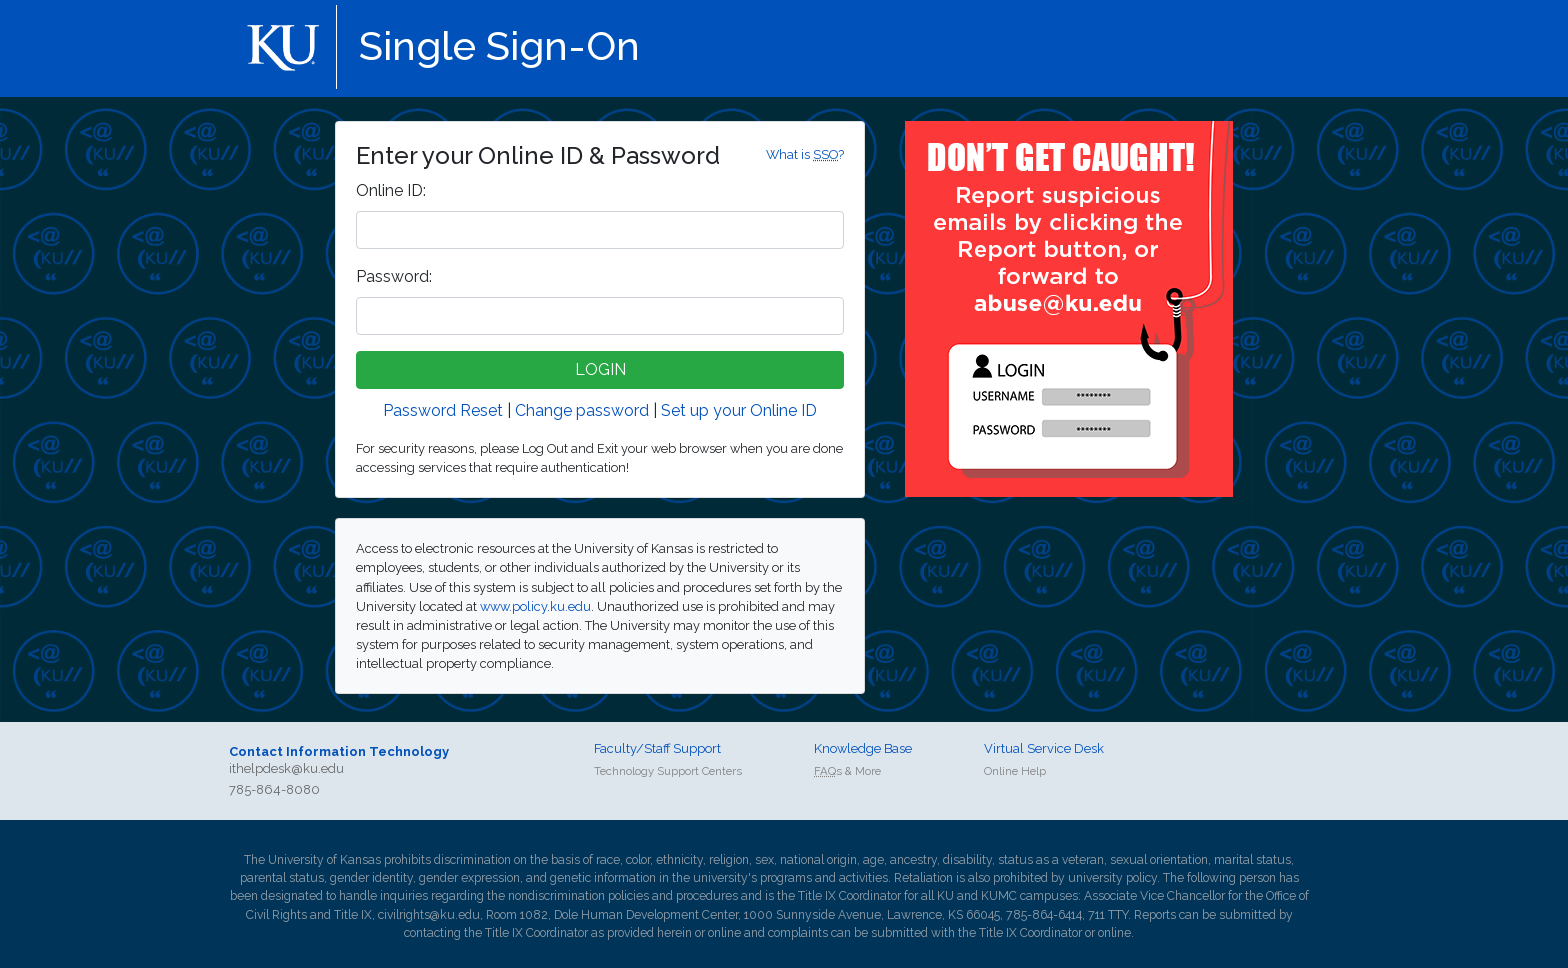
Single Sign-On (499, 45)
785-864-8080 (274, 789)
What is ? (805, 154)
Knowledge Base (863, 748)
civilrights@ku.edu (429, 915)
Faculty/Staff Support (657, 748)
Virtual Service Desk (1044, 748)
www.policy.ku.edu (535, 606)
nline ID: (391, 190)
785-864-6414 (1044, 915)
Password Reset (443, 410)
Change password (582, 410)
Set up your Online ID (739, 410)
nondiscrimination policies (578, 896)
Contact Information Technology (339, 751)
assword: (394, 276)
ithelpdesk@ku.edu (286, 768)
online (724, 933)
